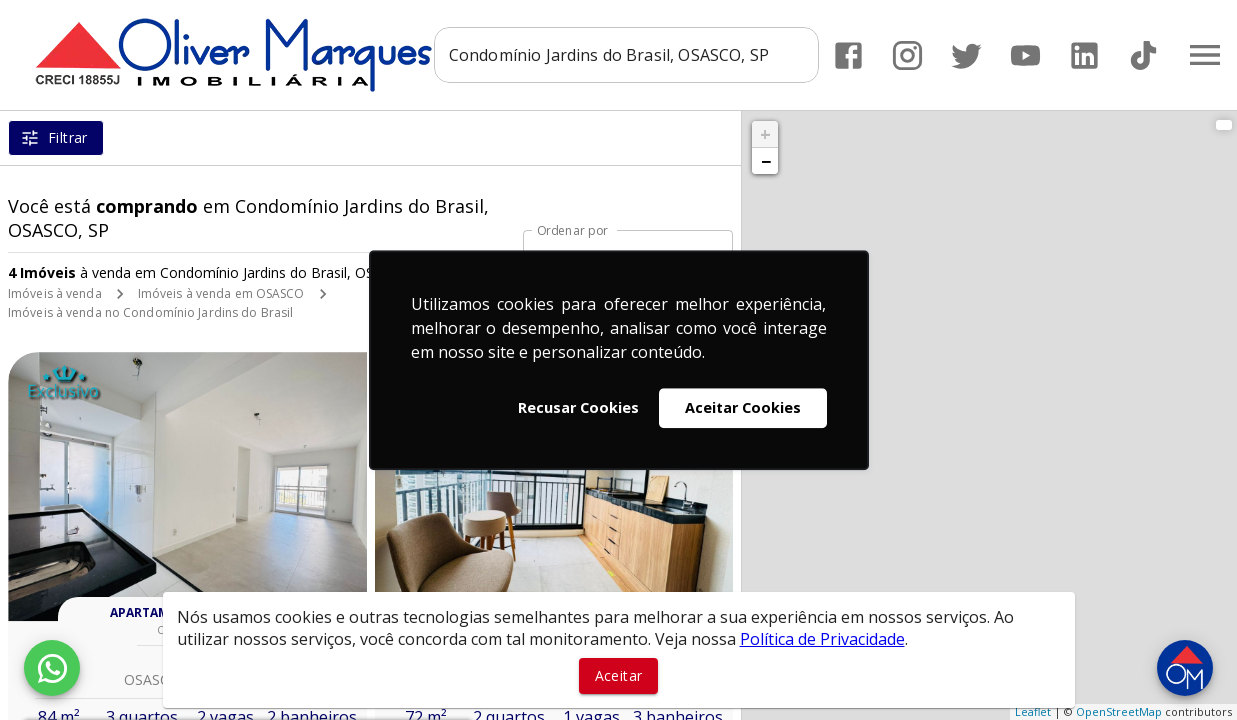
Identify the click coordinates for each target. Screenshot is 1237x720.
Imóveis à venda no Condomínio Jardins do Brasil (150, 312)
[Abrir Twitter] (966, 55)
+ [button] (765, 134)
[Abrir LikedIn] (1084, 55)
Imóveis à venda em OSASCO (221, 293)
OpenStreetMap (1119, 711)
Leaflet (1033, 711)
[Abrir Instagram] (907, 55)
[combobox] (626, 55)
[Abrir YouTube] (1025, 55)
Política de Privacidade (822, 639)
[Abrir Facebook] (848, 55)
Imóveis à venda (55, 293)
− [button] (766, 161)
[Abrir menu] (1205, 55)
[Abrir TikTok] (1143, 55)
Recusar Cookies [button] (578, 407)
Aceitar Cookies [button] (743, 407)
